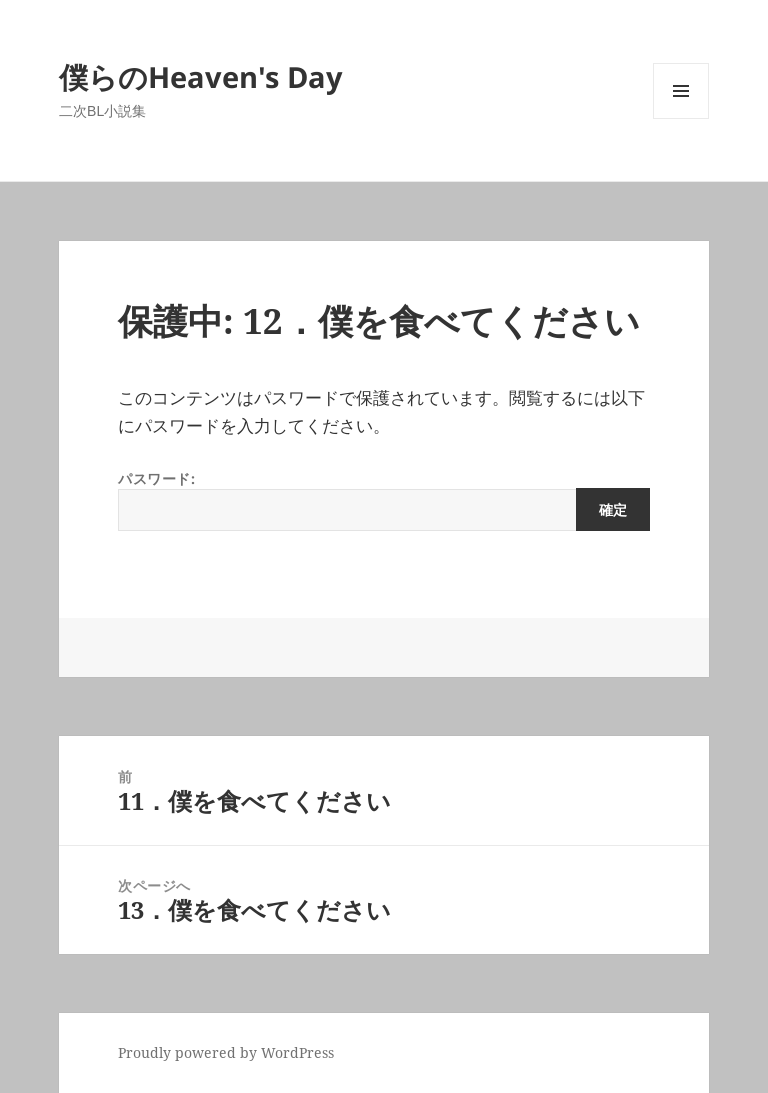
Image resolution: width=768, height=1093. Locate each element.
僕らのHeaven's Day (201, 76)
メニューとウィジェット (681, 118)
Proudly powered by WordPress (226, 1052)
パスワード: (384, 500)
